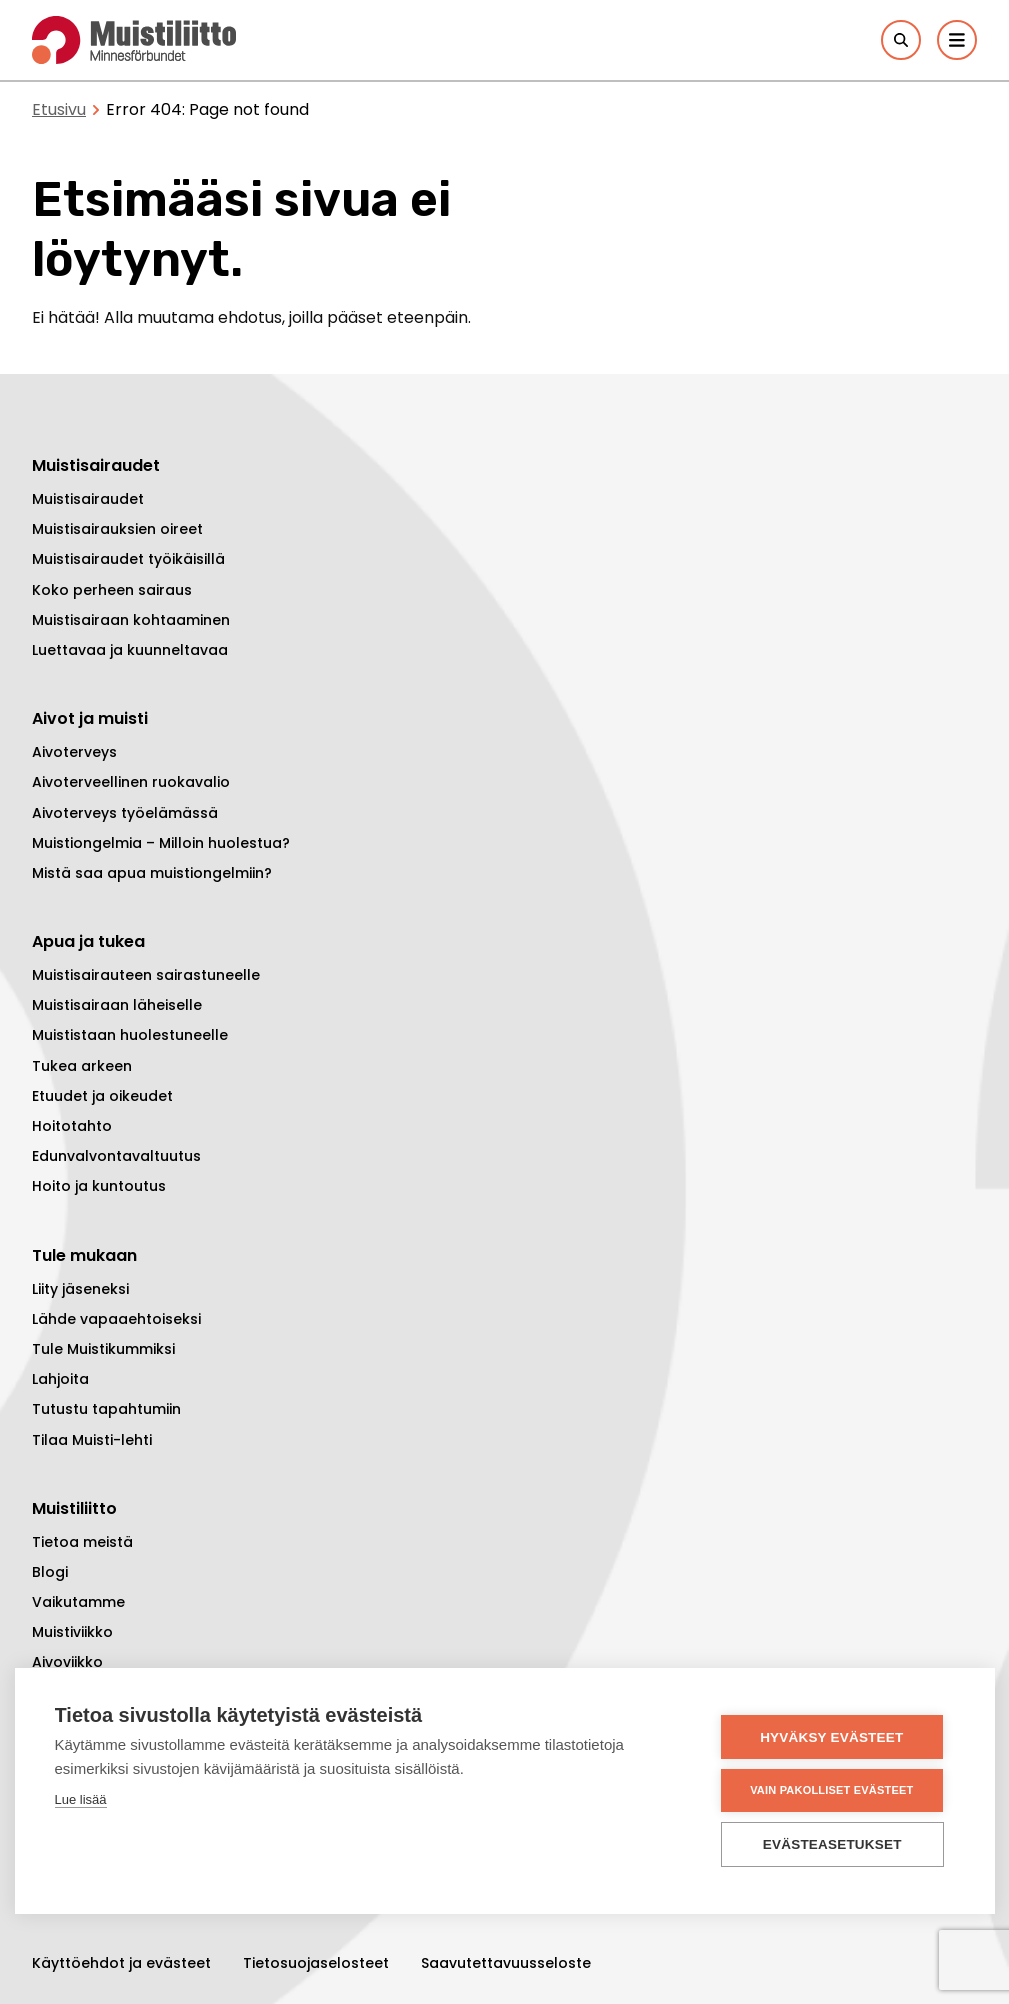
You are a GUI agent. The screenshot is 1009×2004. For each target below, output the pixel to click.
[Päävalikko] (957, 40)
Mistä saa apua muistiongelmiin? (152, 873)
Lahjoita (60, 1379)
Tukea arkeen (82, 1066)
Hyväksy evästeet (833, 1737)
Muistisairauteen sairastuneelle (146, 975)
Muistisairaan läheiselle (117, 1005)
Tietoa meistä (82, 1542)
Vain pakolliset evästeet (833, 1790)
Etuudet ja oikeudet (102, 1096)
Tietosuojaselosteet (316, 1963)
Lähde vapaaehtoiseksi (116, 1319)
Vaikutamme (78, 1602)
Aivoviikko (67, 1662)
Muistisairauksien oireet (117, 529)
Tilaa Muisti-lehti (92, 1440)
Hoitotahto (72, 1126)
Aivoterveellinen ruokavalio (131, 782)
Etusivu (59, 109)
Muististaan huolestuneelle (130, 1035)
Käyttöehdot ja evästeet (121, 1963)
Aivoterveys (74, 752)
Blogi (50, 1572)
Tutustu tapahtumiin (106, 1409)
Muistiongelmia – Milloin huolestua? (161, 843)
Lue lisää (81, 1800)
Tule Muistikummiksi (103, 1349)
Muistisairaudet (88, 499)
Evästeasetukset (834, 1844)
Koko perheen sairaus (112, 590)
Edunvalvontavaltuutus (116, 1156)
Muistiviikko (72, 1632)
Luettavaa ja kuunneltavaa (130, 650)
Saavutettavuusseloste (506, 1963)
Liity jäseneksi (80, 1289)
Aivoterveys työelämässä (125, 813)
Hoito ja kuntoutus (99, 1186)
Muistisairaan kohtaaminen (131, 620)
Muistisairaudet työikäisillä (128, 559)
